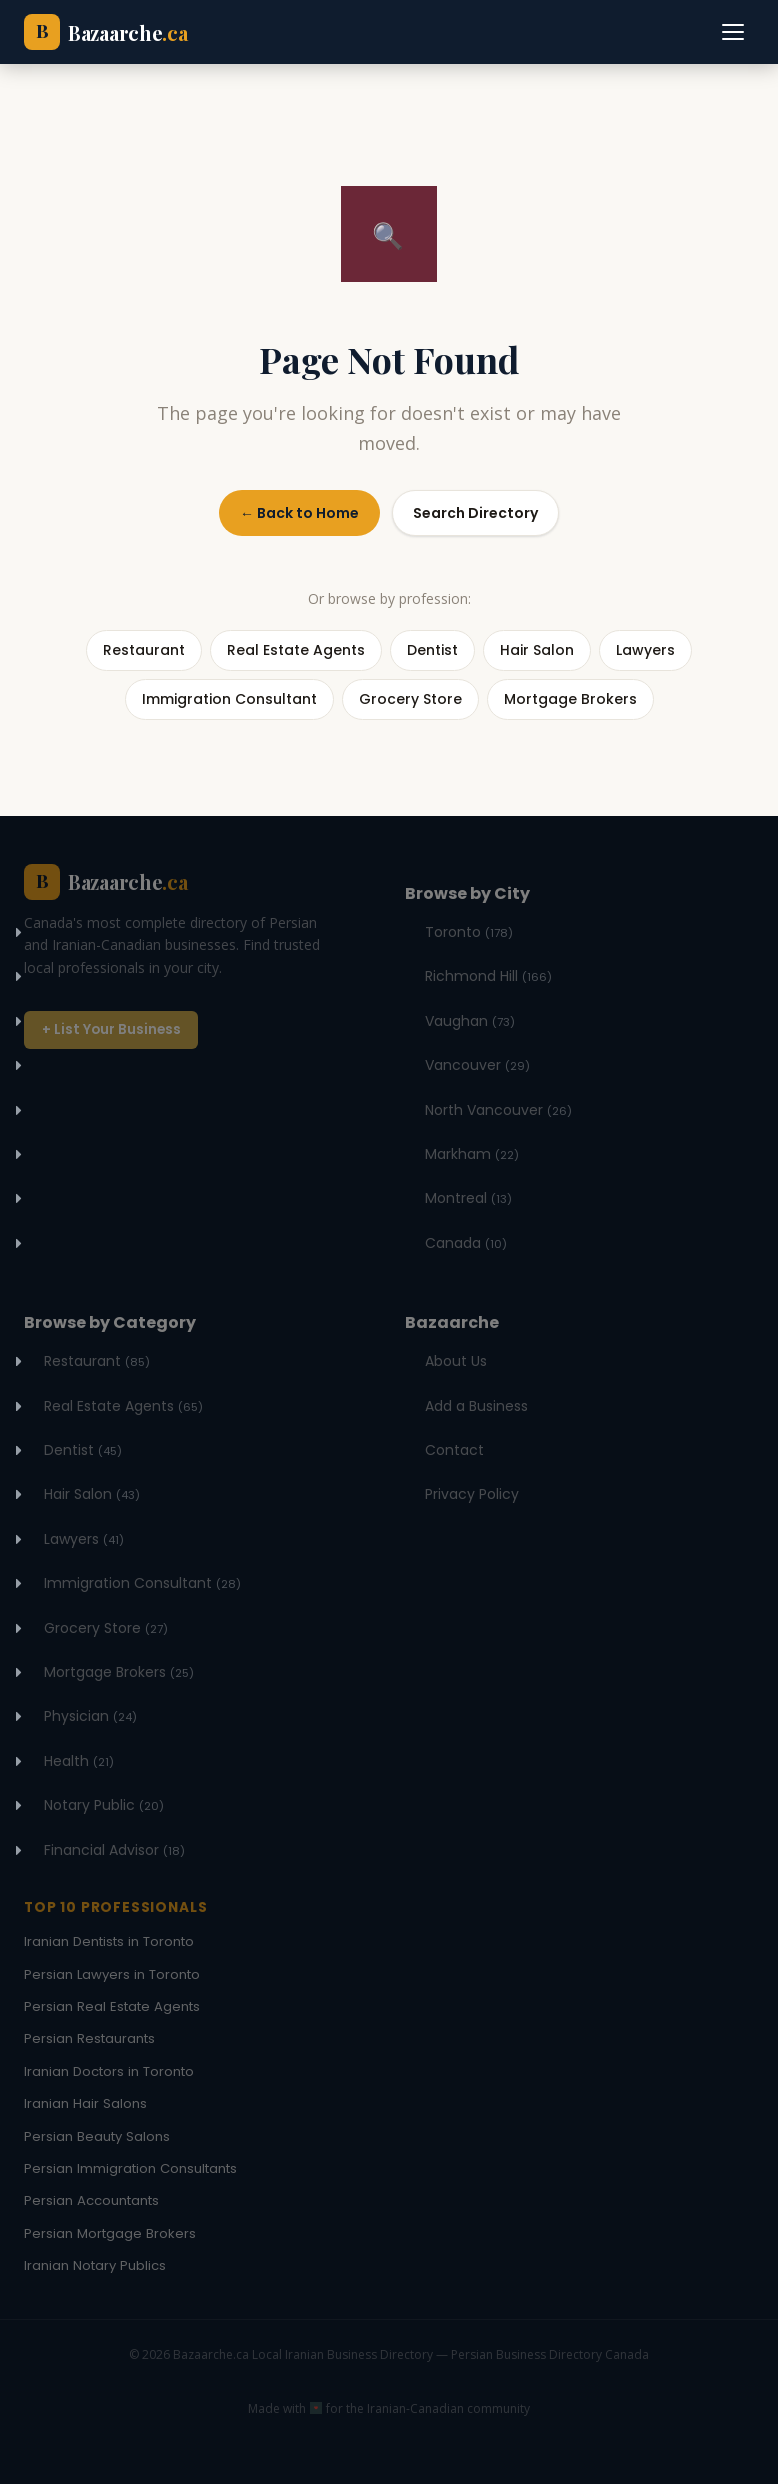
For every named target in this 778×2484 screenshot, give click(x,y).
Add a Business (476, 1406)
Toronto (469, 932)
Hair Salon (92, 1494)
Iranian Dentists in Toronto (109, 1941)
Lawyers (84, 1539)
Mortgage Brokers (119, 1672)
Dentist (83, 1450)
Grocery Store (106, 1628)
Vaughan (470, 1021)
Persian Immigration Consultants (130, 2168)
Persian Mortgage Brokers (110, 2233)
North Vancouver (498, 1110)
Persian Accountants (91, 2200)
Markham (472, 1154)
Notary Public (104, 1805)
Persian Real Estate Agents (112, 2006)
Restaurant (97, 1361)
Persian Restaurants (89, 2038)
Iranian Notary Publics (95, 2265)
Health (79, 1761)
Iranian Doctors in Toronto (109, 2071)
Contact (454, 1450)
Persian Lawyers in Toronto (112, 1974)
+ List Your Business (111, 1029)
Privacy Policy (472, 1494)
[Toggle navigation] (734, 32)
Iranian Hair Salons (85, 2103)
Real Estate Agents (123, 1406)
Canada (466, 1243)
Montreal (468, 1198)
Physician (90, 1716)
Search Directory (475, 513)
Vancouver (477, 1065)
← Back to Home (299, 513)
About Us (456, 1361)
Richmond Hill (488, 976)
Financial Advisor (114, 1850)
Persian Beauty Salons (97, 2136)
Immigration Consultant (142, 1583)
